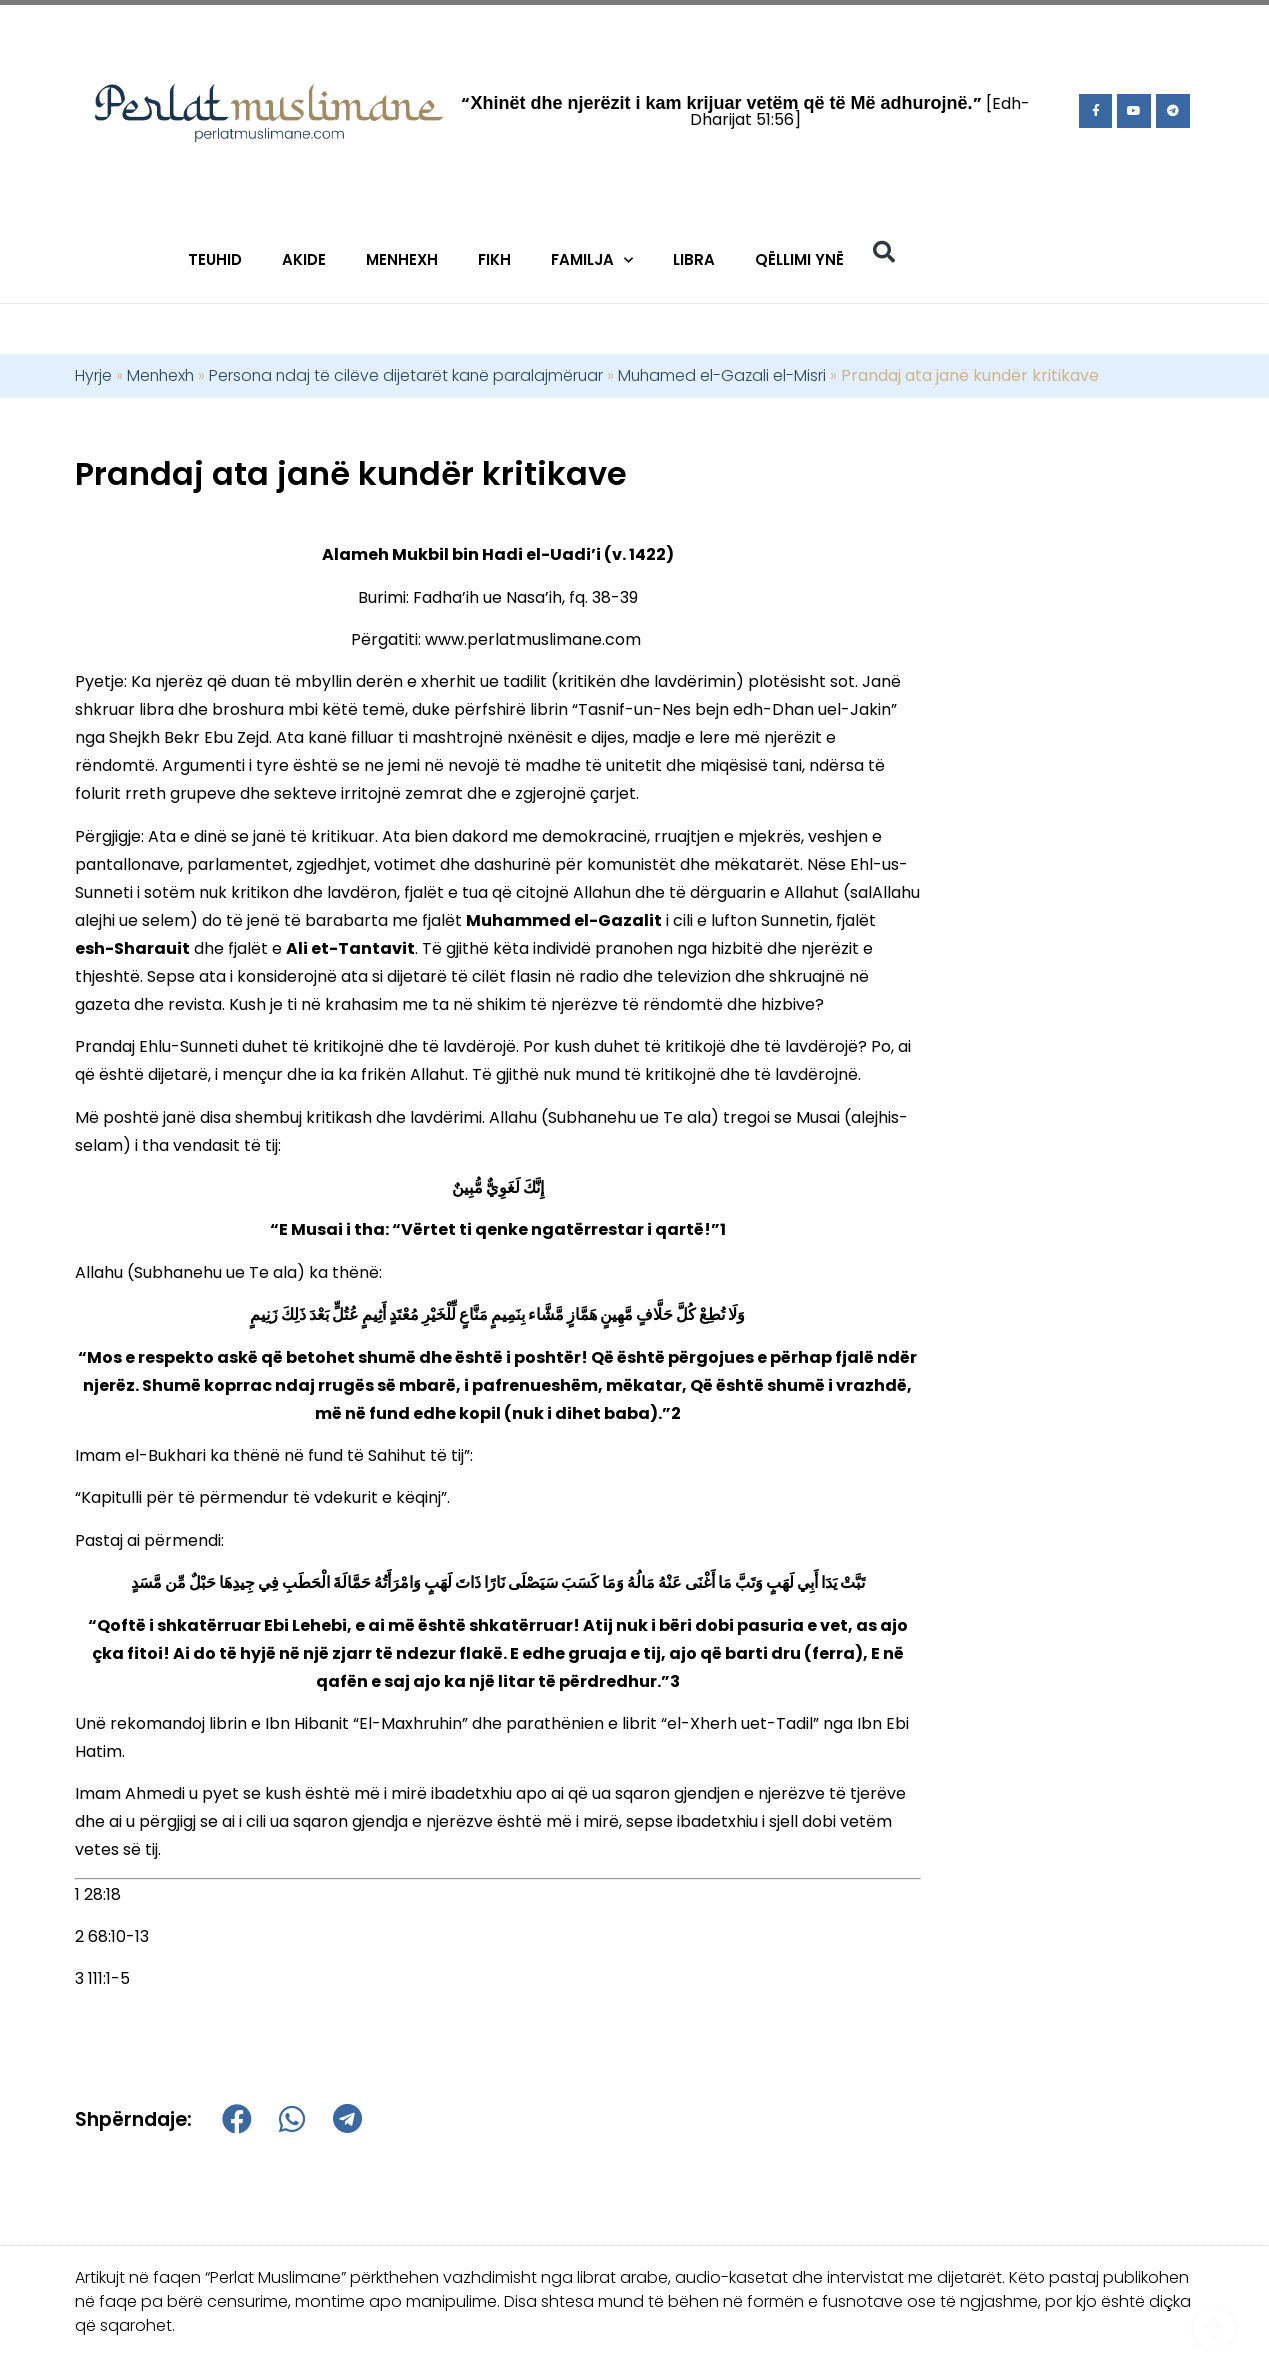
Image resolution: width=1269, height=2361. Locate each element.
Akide (304, 259)
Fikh (494, 259)
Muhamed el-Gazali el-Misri (722, 375)
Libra (694, 259)
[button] (884, 252)
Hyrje (93, 375)
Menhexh (402, 259)
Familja (592, 260)
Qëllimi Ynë (799, 259)
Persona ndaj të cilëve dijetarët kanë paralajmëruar (406, 375)
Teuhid (215, 259)
